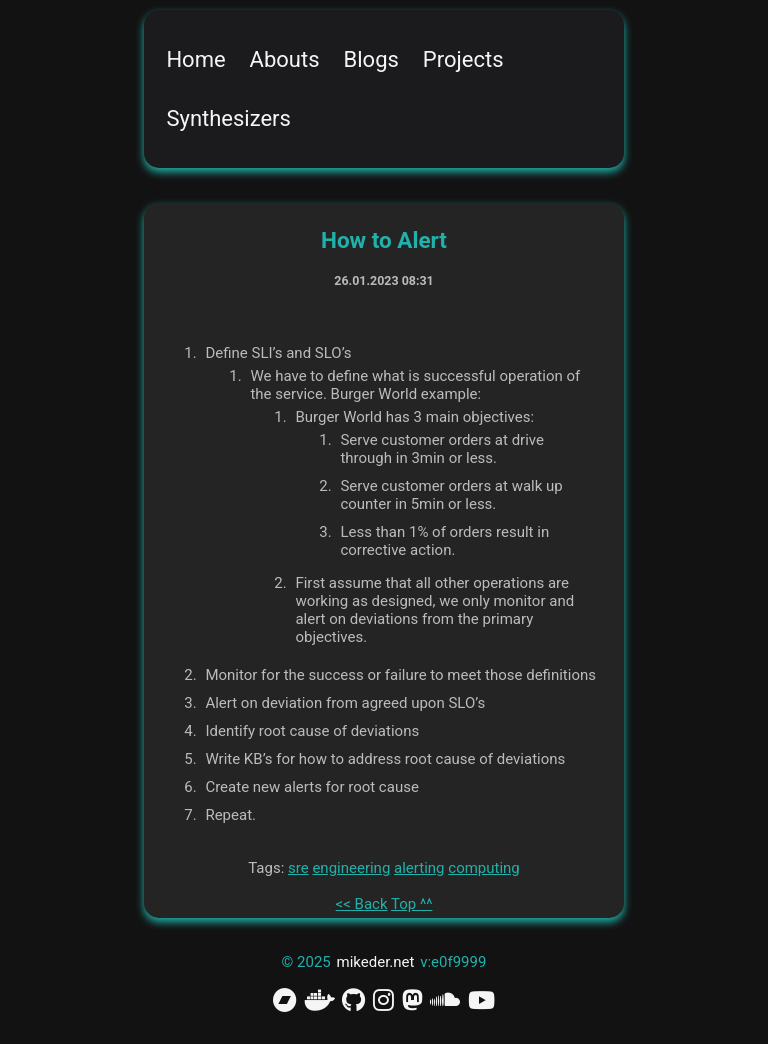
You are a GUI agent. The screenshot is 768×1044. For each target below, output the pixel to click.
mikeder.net (376, 962)
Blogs (371, 59)
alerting (419, 868)
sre (298, 868)
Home (195, 59)
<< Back (362, 904)
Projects (463, 59)
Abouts (285, 59)
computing (484, 868)
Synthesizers (228, 118)
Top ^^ (411, 904)
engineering (351, 868)
